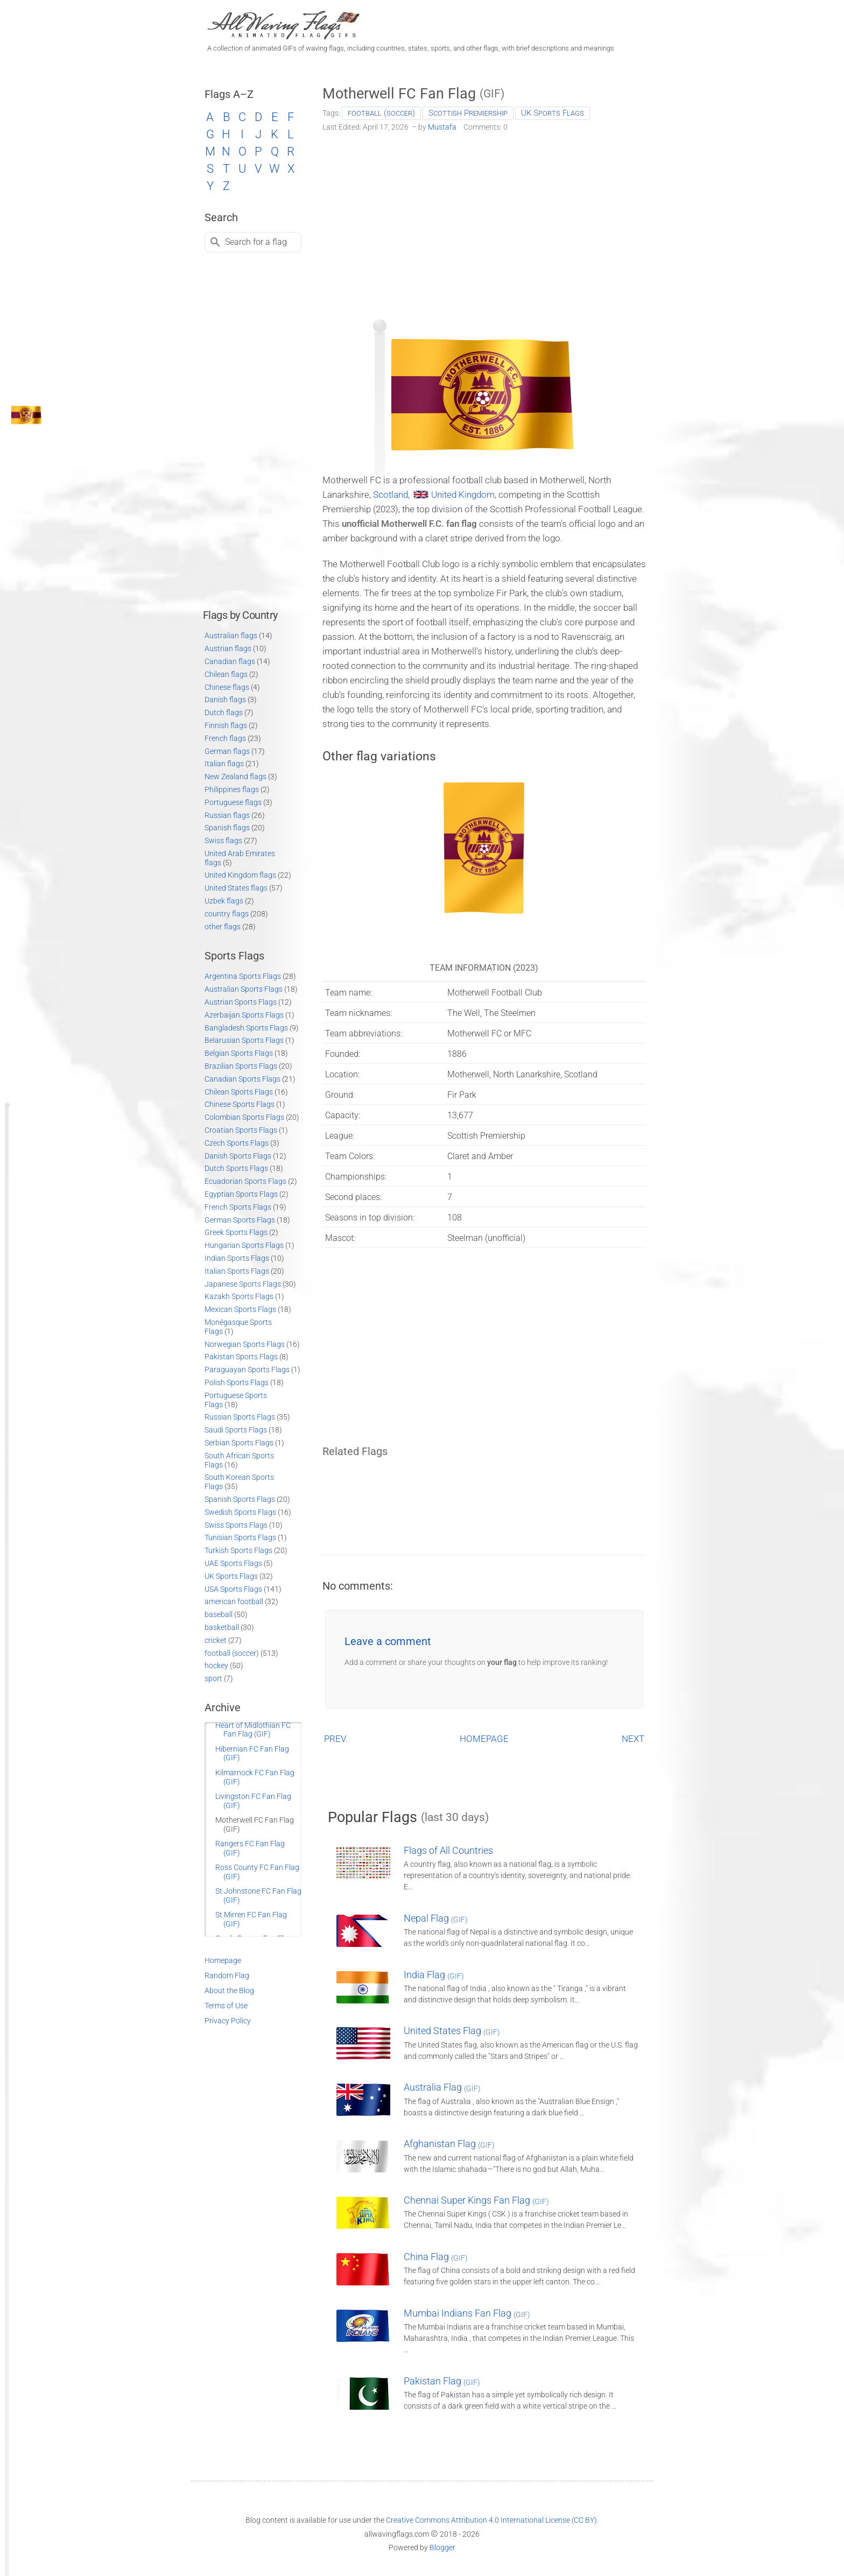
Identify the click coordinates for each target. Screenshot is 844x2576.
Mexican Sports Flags (240, 1309)
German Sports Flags (240, 1220)
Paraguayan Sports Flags (247, 1369)
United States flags (236, 888)
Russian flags (227, 815)
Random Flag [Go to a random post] (227, 1975)
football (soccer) (381, 113)
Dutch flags (224, 712)
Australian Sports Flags (244, 989)
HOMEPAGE (484, 1738)
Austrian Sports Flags (241, 1002)
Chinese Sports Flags (240, 1104)
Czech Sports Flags (237, 1143)
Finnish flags (226, 725)
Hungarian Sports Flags (244, 1245)
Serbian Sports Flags (239, 1442)
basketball (222, 1627)
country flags (227, 913)
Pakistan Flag (442, 2381)
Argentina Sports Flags (243, 976)
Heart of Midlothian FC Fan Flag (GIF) (253, 1730)
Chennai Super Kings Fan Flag (476, 2200)
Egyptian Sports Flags (241, 1194)
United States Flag (452, 2030)
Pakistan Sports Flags (241, 1356)
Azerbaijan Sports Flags (244, 1015)
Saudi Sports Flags (236, 1429)
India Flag (434, 1974)
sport (213, 1678)
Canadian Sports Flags (242, 1079)
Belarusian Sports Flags (244, 1040)
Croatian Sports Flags (241, 1130)
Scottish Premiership (468, 113)
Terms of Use (226, 2005)
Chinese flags (227, 687)
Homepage (223, 1960)
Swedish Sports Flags (240, 1512)
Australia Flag (442, 2087)
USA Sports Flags (233, 1589)
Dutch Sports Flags (236, 1168)
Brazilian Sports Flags (241, 1066)
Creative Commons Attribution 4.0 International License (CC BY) (491, 2520)
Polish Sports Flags (237, 1382)
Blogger (442, 2547)
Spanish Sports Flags (240, 1499)
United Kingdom (463, 494)
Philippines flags (232, 789)
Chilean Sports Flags (239, 1092)
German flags (227, 751)
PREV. (335, 1738)
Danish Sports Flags (238, 1156)
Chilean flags (226, 674)
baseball (219, 1614)
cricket (216, 1640)
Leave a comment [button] (387, 1641)
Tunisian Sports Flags (240, 1537)
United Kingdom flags (240, 875)
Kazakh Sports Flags (239, 1296)
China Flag (436, 2256)
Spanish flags (227, 827)
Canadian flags (230, 661)
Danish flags (225, 699)
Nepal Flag (436, 1918)
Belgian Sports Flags (239, 1053)
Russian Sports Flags (240, 1417)
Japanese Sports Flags (243, 1284)
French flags (225, 738)
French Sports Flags (238, 1207)
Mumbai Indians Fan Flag (467, 2313)
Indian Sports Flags (237, 1258)
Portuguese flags (233, 802)
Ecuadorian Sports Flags (245, 1181)
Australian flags (231, 635)
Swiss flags (223, 840)
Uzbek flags (224, 901)
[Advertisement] (484, 221)
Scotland (390, 494)
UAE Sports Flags (233, 1563)
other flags (223, 926)
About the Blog (229, 1990)
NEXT (633, 1738)
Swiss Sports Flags (236, 1525)
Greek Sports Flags (236, 1232)
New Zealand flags (235, 776)
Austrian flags (228, 648)
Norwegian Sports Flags (245, 1344)
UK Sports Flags (552, 113)
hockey (216, 1665)
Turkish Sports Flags (238, 1550)
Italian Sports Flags (237, 1271)
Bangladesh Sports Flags (246, 1028)
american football (234, 1601)
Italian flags (224, 763)
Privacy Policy (228, 2020)
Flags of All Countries (448, 1850)
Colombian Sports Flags (244, 1117)
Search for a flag (256, 242)
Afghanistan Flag (449, 2143)
